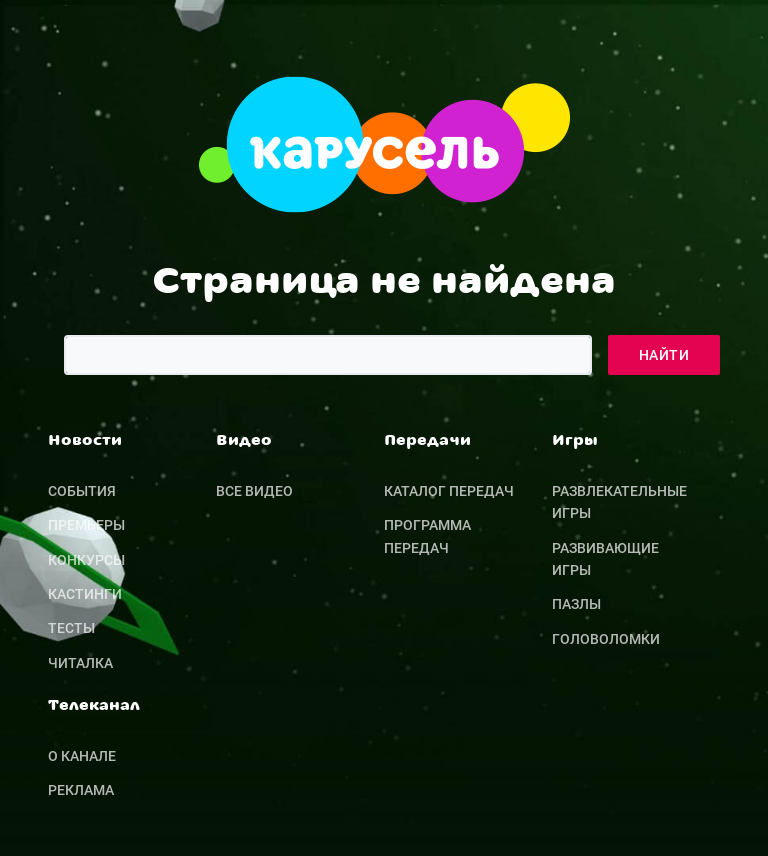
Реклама (81, 790)
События (82, 491)
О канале (82, 756)
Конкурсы (86, 560)
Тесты (71, 628)
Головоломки (606, 639)
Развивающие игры (605, 559)
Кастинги (85, 594)
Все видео (254, 491)
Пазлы (576, 604)
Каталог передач (449, 491)
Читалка (80, 663)
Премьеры (86, 525)
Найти (664, 355)
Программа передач (427, 536)
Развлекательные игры (619, 502)
